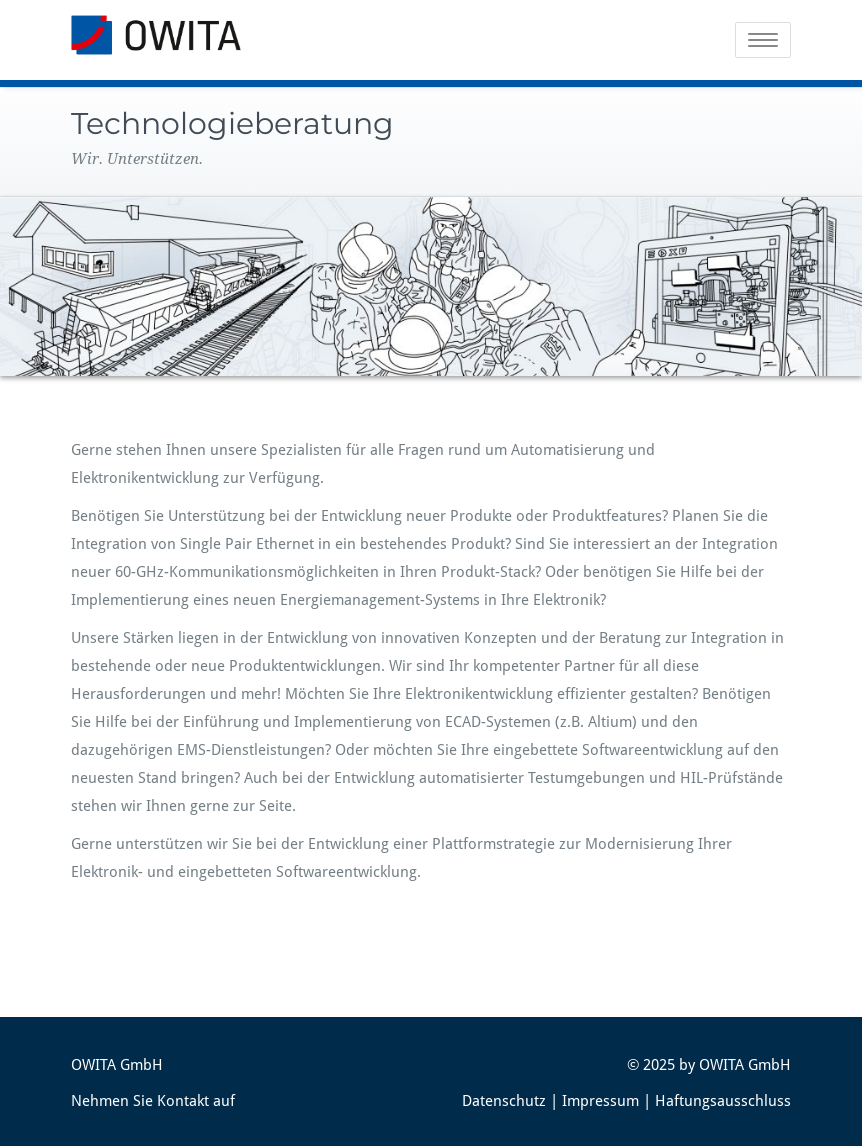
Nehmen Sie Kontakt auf (153, 1101)
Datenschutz (504, 1101)
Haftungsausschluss (723, 1101)
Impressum (600, 1101)
